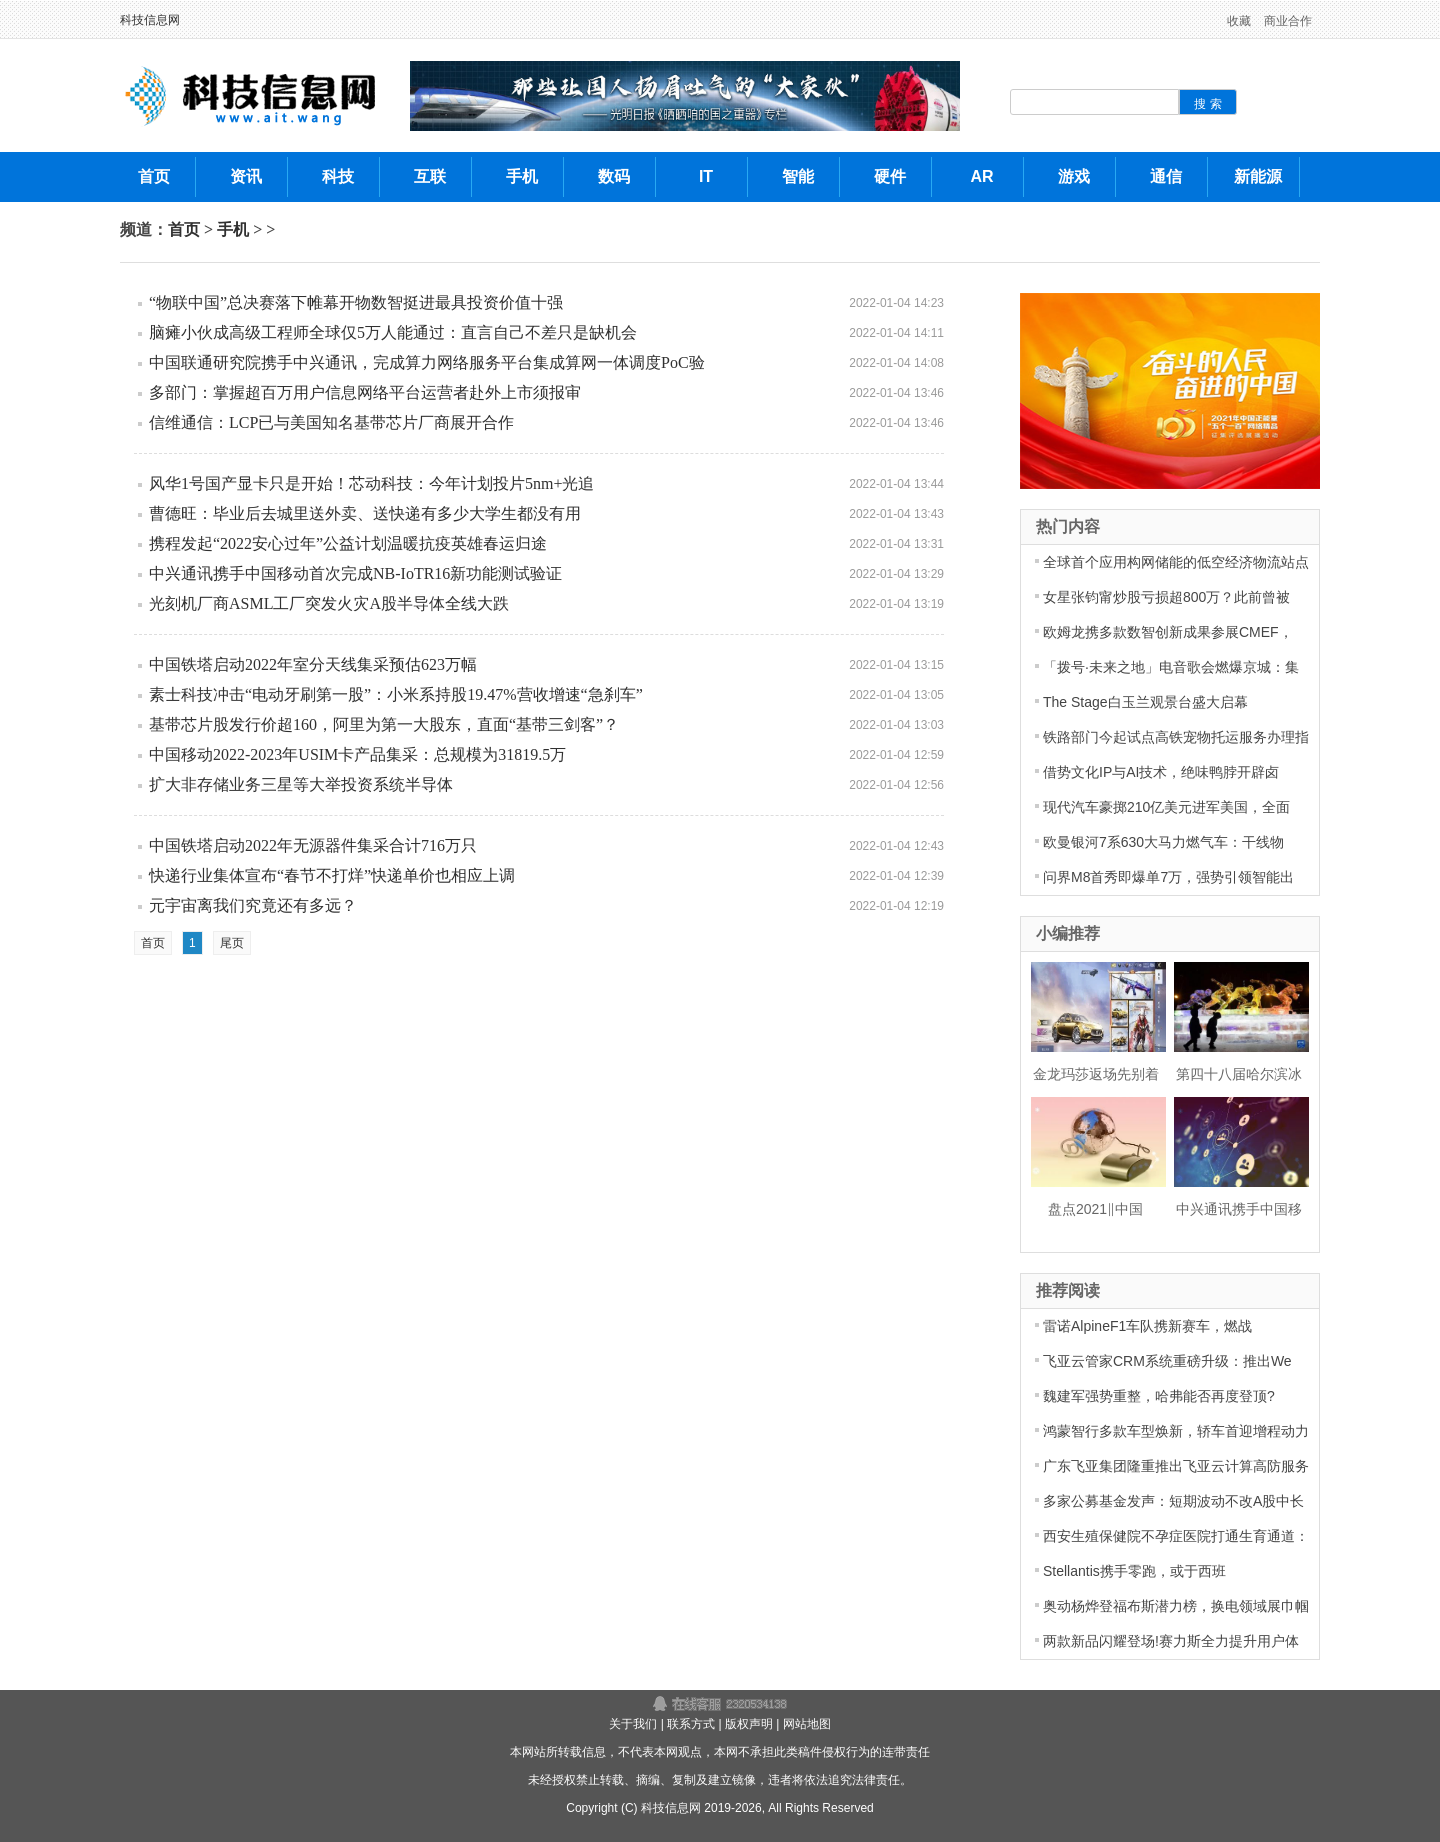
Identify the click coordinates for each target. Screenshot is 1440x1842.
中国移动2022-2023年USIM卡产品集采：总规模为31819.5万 (357, 754)
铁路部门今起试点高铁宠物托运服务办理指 (1176, 737)
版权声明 (749, 1724)
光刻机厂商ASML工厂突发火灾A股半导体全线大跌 (329, 603)
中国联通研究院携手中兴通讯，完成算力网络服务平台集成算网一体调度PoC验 (427, 362)
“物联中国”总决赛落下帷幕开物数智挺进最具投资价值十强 (356, 302)
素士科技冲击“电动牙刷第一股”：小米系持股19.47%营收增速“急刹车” (396, 694)
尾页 (232, 943)
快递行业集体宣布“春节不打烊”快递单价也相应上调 (332, 875)
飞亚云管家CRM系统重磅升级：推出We (1167, 1361)
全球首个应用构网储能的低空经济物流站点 (1176, 562)
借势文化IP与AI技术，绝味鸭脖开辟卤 (1161, 772)
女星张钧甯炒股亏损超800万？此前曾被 (1166, 597)
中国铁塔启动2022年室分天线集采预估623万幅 (313, 664)
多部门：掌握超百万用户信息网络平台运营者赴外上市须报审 (365, 392)
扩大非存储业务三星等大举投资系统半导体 (301, 784)
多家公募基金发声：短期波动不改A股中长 (1173, 1501)
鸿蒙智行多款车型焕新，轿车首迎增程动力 (1176, 1431)
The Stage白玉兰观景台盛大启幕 (1145, 702)
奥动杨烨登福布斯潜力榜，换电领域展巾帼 (1176, 1606)
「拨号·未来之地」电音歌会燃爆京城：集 (1171, 667)
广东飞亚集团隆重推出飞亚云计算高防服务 (1176, 1466)
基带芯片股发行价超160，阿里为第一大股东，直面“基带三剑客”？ (384, 724)
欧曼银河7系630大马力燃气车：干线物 (1163, 842)
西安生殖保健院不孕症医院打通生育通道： (1176, 1536)
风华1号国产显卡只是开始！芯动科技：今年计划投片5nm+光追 (371, 483)
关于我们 (633, 1724)
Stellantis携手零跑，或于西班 (1134, 1571)
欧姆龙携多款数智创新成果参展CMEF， (1168, 632)
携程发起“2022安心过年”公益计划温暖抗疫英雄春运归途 (348, 543)
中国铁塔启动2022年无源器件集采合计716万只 (313, 845)
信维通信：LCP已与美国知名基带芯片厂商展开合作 (331, 422)
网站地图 (807, 1724)
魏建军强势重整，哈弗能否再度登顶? (1159, 1396)
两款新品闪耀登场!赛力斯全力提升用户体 (1171, 1641)
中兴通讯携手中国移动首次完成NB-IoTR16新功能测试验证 (355, 573)
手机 (233, 229)
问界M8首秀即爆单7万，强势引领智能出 (1168, 877)
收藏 (1239, 21)
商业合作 (1288, 21)
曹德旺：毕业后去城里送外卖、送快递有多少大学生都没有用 (365, 513)
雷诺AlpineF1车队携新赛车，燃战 (1147, 1326)
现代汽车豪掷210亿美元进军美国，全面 (1166, 807)
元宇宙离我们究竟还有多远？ (253, 905)
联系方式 (691, 1724)
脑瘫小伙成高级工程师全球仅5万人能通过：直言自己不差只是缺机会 (393, 332)
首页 (184, 229)
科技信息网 (150, 20)
